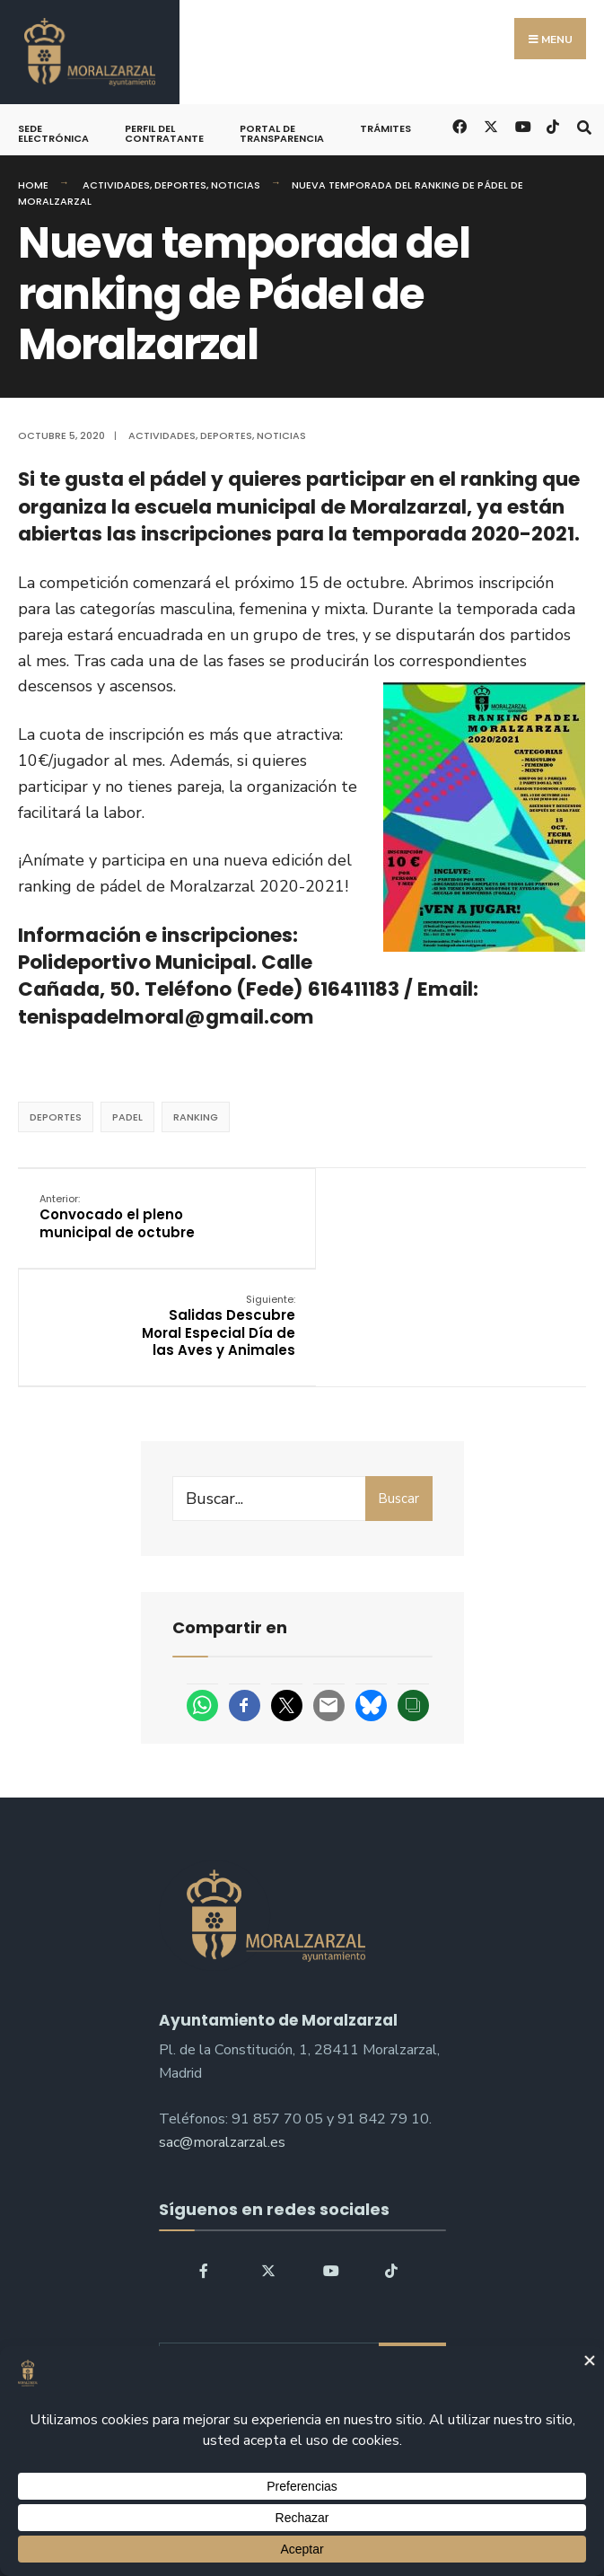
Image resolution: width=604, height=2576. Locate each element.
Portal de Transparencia (282, 133)
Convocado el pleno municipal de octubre (112, 1225)
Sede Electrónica (53, 133)
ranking (195, 1117)
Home (33, 185)
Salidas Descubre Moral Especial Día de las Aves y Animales (497, 1233)
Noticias (235, 185)
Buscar (398, 1414)
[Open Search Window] (584, 125)
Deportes (180, 185)
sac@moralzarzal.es (222, 2058)
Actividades (116, 185)
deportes (56, 1117)
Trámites (385, 128)
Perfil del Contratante (164, 133)
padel (127, 1117)
